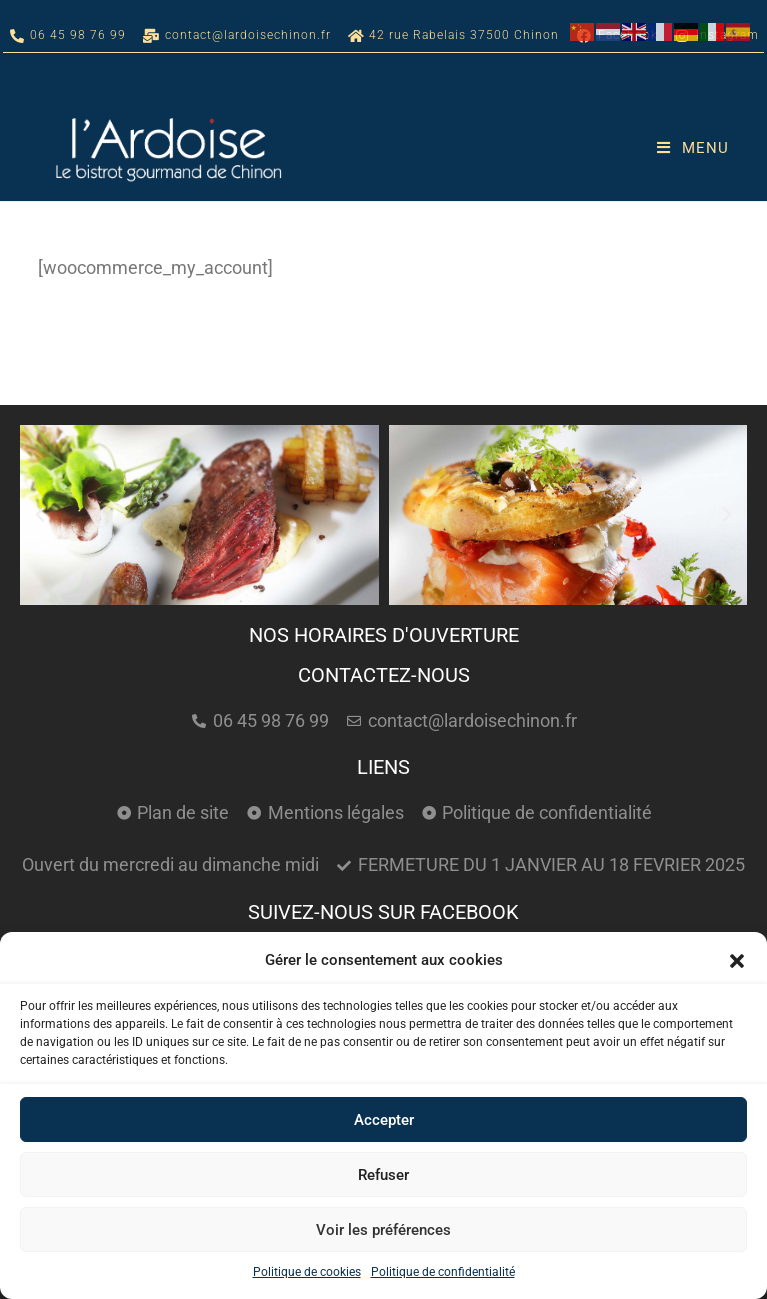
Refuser (383, 1175)
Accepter (384, 1120)
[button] (737, 961)
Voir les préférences (383, 1230)
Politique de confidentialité (443, 1272)
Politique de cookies (307, 1272)
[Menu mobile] (693, 148)
